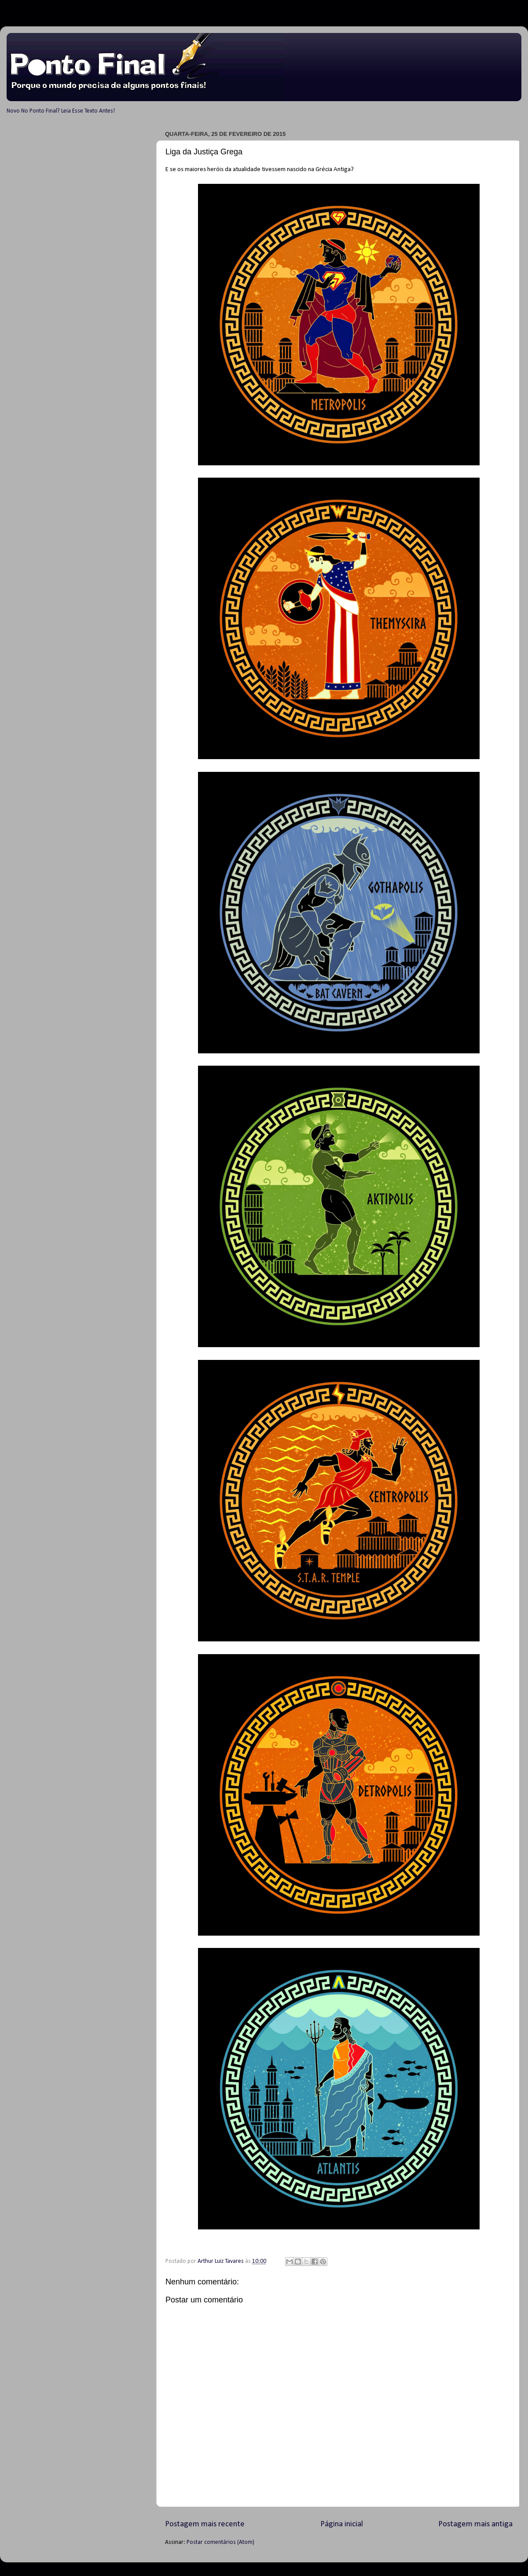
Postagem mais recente (205, 2524)
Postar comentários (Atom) (220, 2542)
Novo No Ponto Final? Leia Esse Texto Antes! (61, 111)
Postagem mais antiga (475, 2524)
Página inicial (341, 2524)
